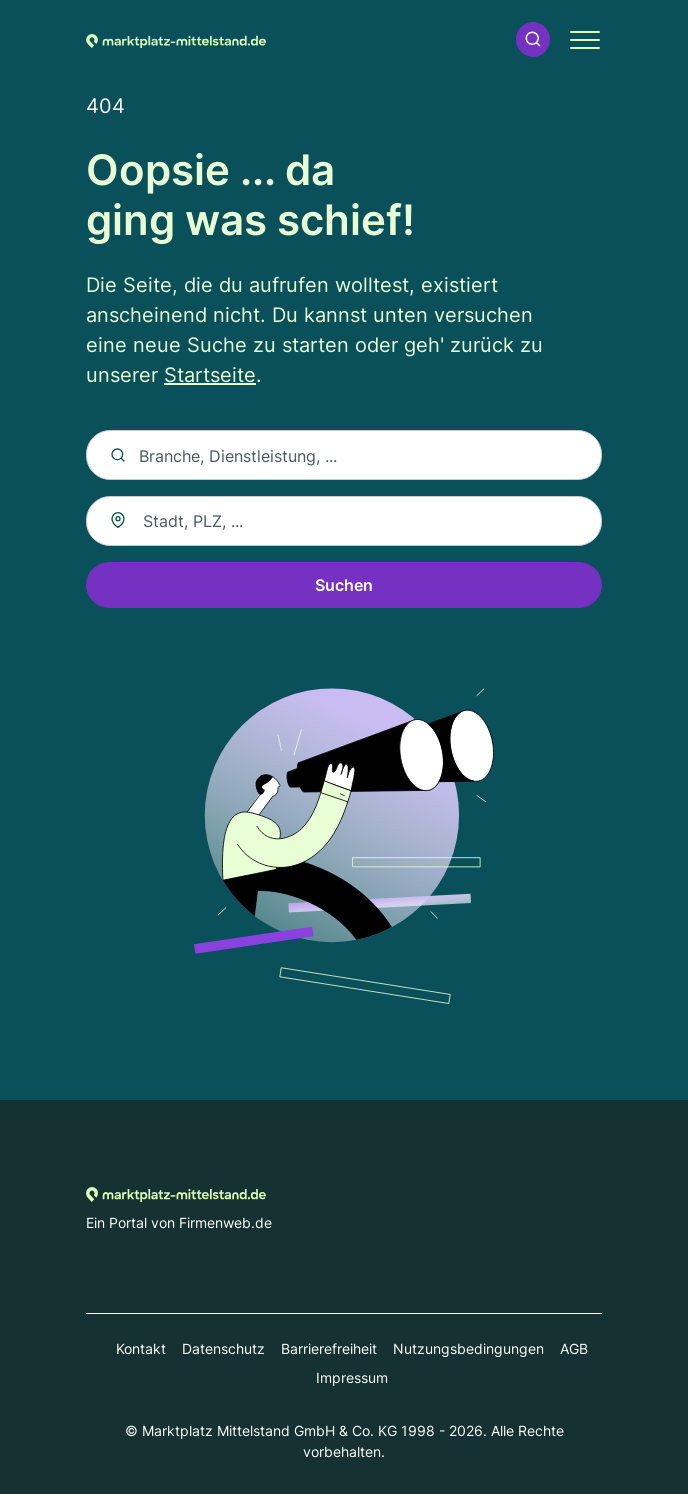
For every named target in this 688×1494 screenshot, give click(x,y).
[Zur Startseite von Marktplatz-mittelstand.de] (176, 39)
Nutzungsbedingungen (468, 1348)
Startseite (210, 375)
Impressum (352, 1377)
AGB (574, 1348)
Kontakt (141, 1348)
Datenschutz (223, 1348)
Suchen (344, 585)
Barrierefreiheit (329, 1348)
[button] (533, 39)
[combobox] (344, 521)
